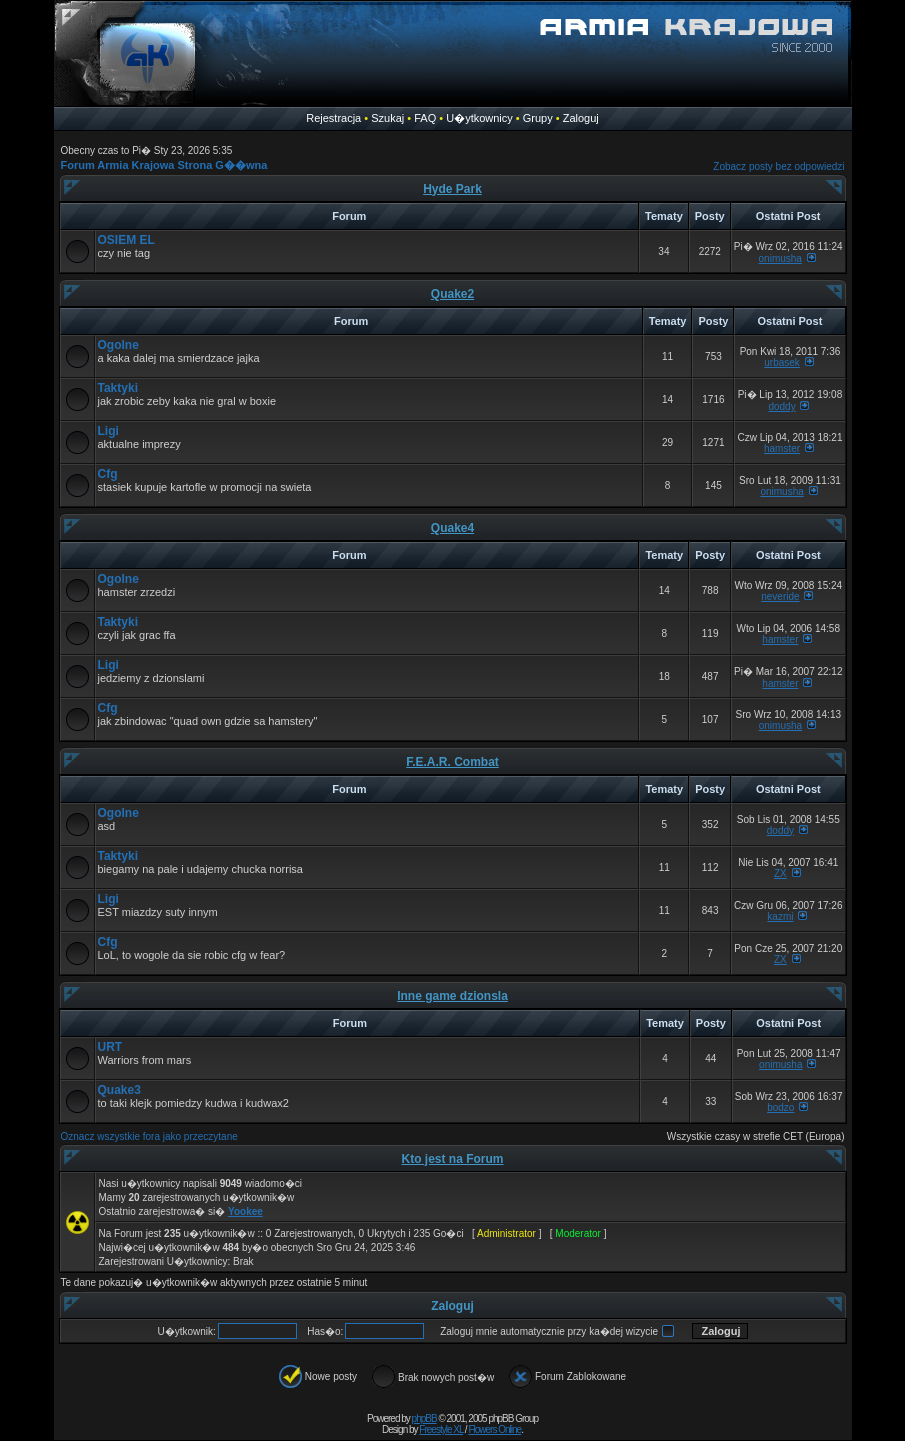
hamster (782, 448)
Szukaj (387, 118)
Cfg (108, 474)
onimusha (780, 258)
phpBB (424, 1418)
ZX (780, 873)
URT (110, 1047)
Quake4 (452, 528)
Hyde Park (452, 189)
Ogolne (118, 345)
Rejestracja (333, 118)
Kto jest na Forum (452, 1159)
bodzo (780, 1107)
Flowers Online (494, 1429)
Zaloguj (581, 118)
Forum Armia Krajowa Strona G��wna (164, 165)
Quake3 (119, 1090)
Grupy (538, 118)
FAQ (425, 118)
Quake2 (452, 294)
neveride (780, 596)
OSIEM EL (126, 240)
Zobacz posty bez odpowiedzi (778, 166)
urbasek (782, 362)
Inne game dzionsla (452, 996)
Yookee (245, 1211)
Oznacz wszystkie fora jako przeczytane (149, 1136)
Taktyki (118, 388)
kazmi (780, 916)
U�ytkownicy (479, 118)
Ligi (108, 431)
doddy (781, 406)
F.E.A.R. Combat (452, 762)
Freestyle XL (441, 1429)
